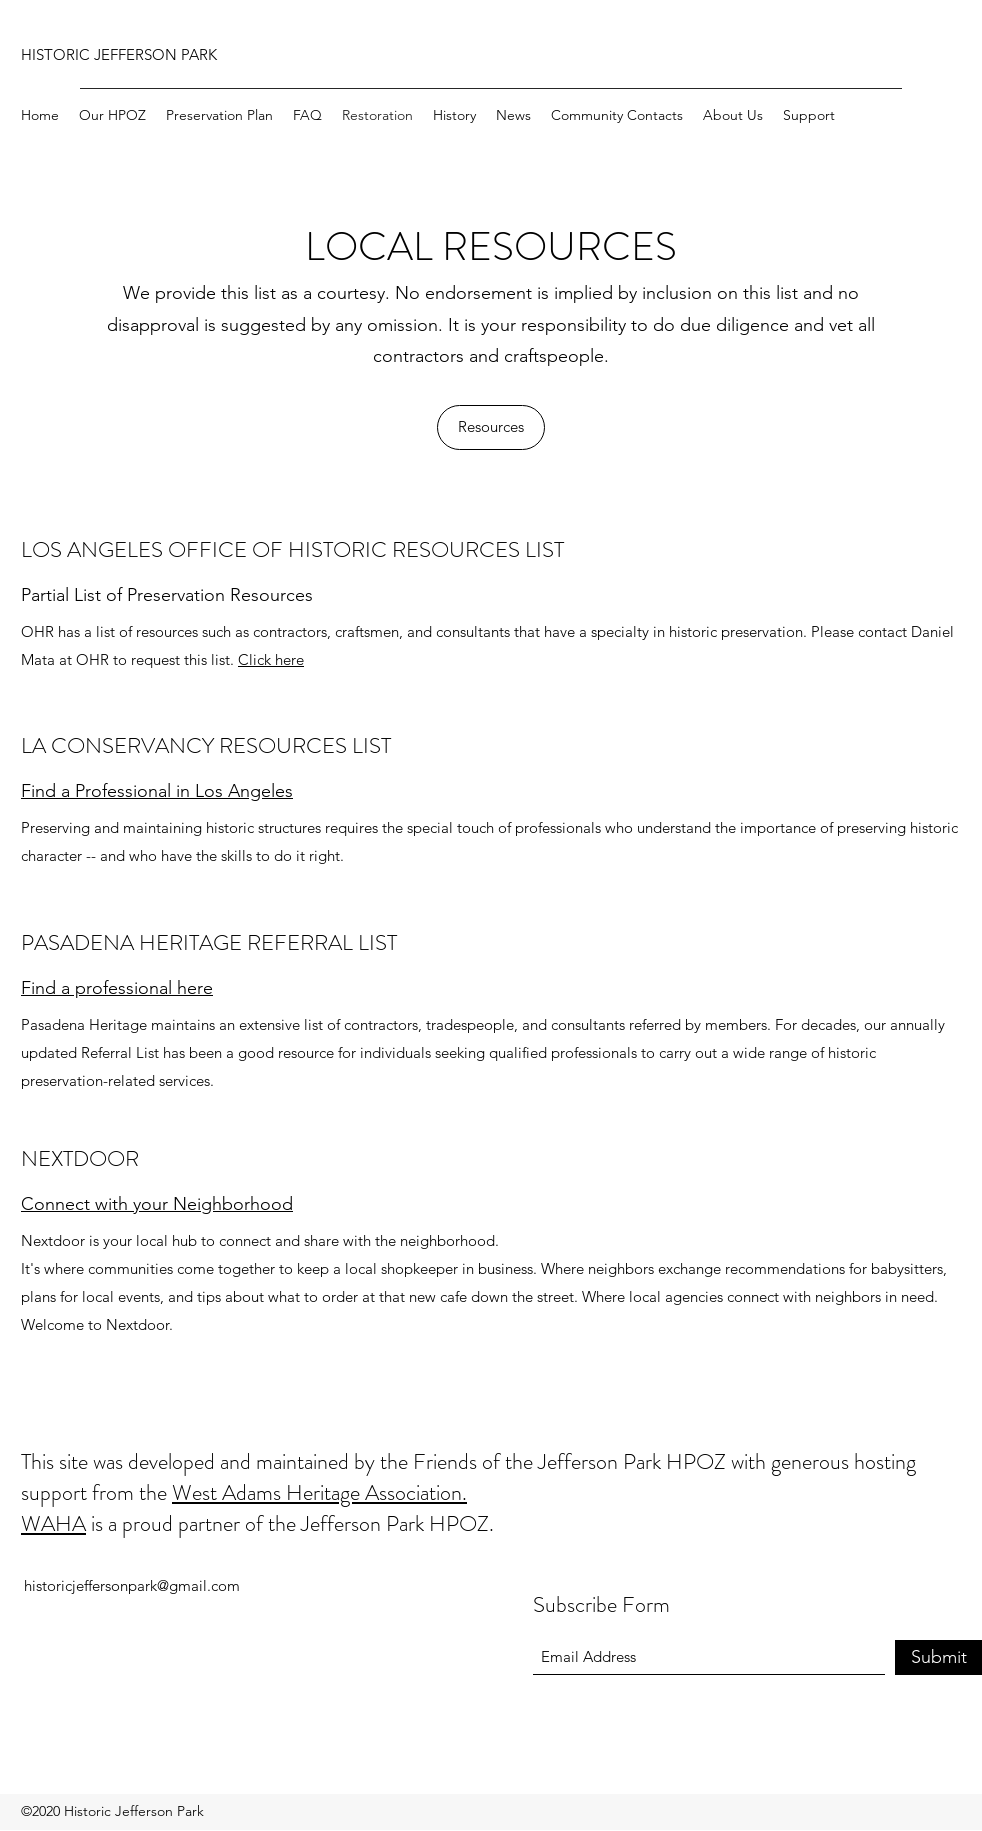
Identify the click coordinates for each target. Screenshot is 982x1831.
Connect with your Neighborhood (157, 1204)
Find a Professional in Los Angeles (157, 791)
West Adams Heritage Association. (319, 1492)
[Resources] (491, 427)
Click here (271, 659)
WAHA (53, 1523)
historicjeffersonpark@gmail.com (132, 1585)
